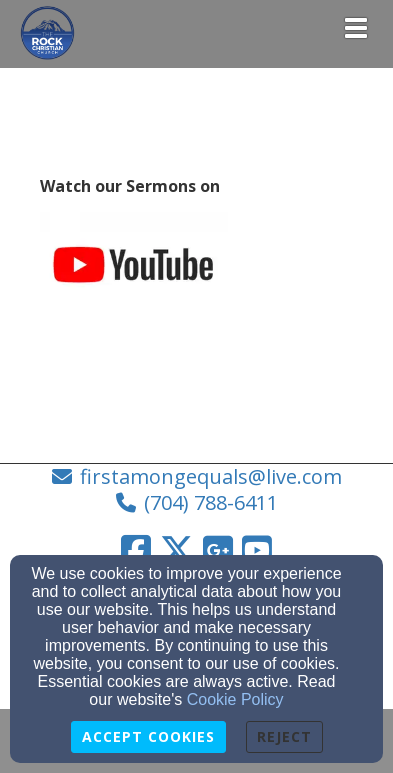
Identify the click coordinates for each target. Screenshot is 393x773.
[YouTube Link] (257, 550)
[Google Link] (218, 550)
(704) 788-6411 (211, 502)
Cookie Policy (235, 699)
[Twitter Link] (177, 550)
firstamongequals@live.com (211, 476)
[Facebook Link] (136, 550)
